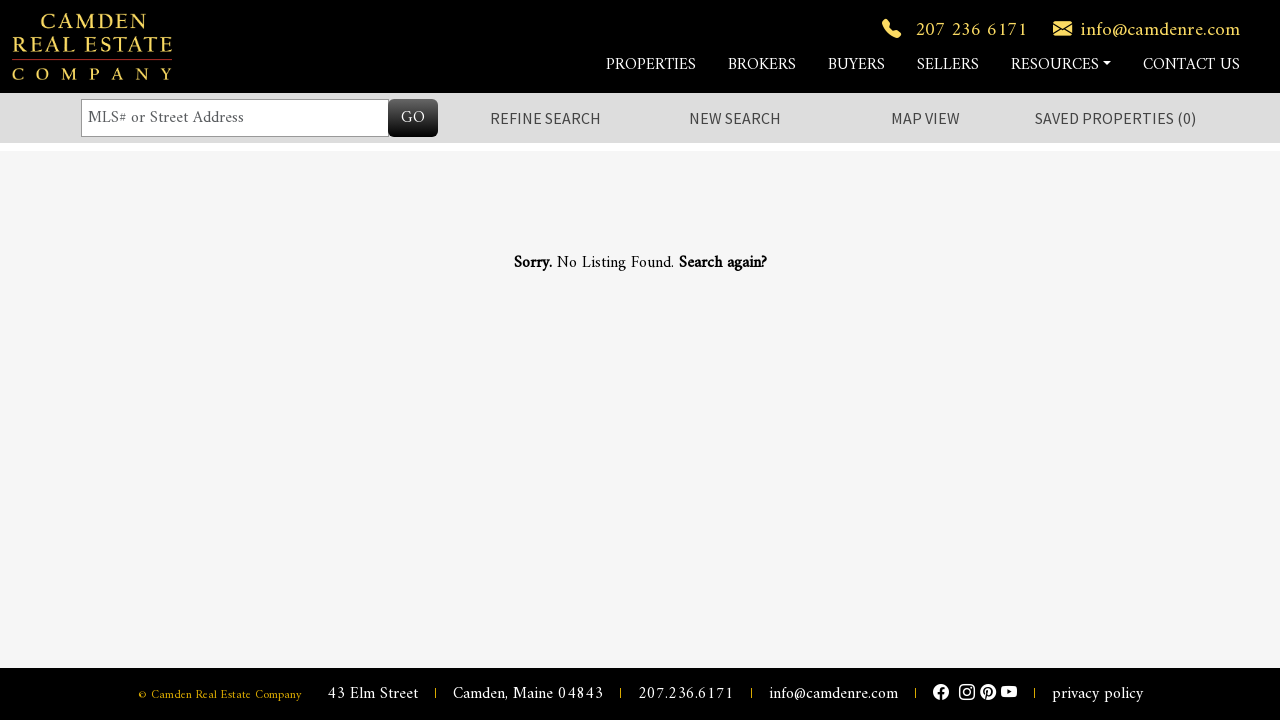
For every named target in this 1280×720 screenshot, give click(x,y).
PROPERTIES (651, 65)
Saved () (1115, 118)
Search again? (723, 263)
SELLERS (948, 65)
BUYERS (856, 65)
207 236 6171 (950, 30)
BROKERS (762, 65)
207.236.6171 (686, 694)
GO (413, 118)
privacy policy (1097, 694)
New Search (735, 118)
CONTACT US (1191, 65)
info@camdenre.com (1142, 30)
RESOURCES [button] (1055, 65)
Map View (925, 118)
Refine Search (545, 118)
